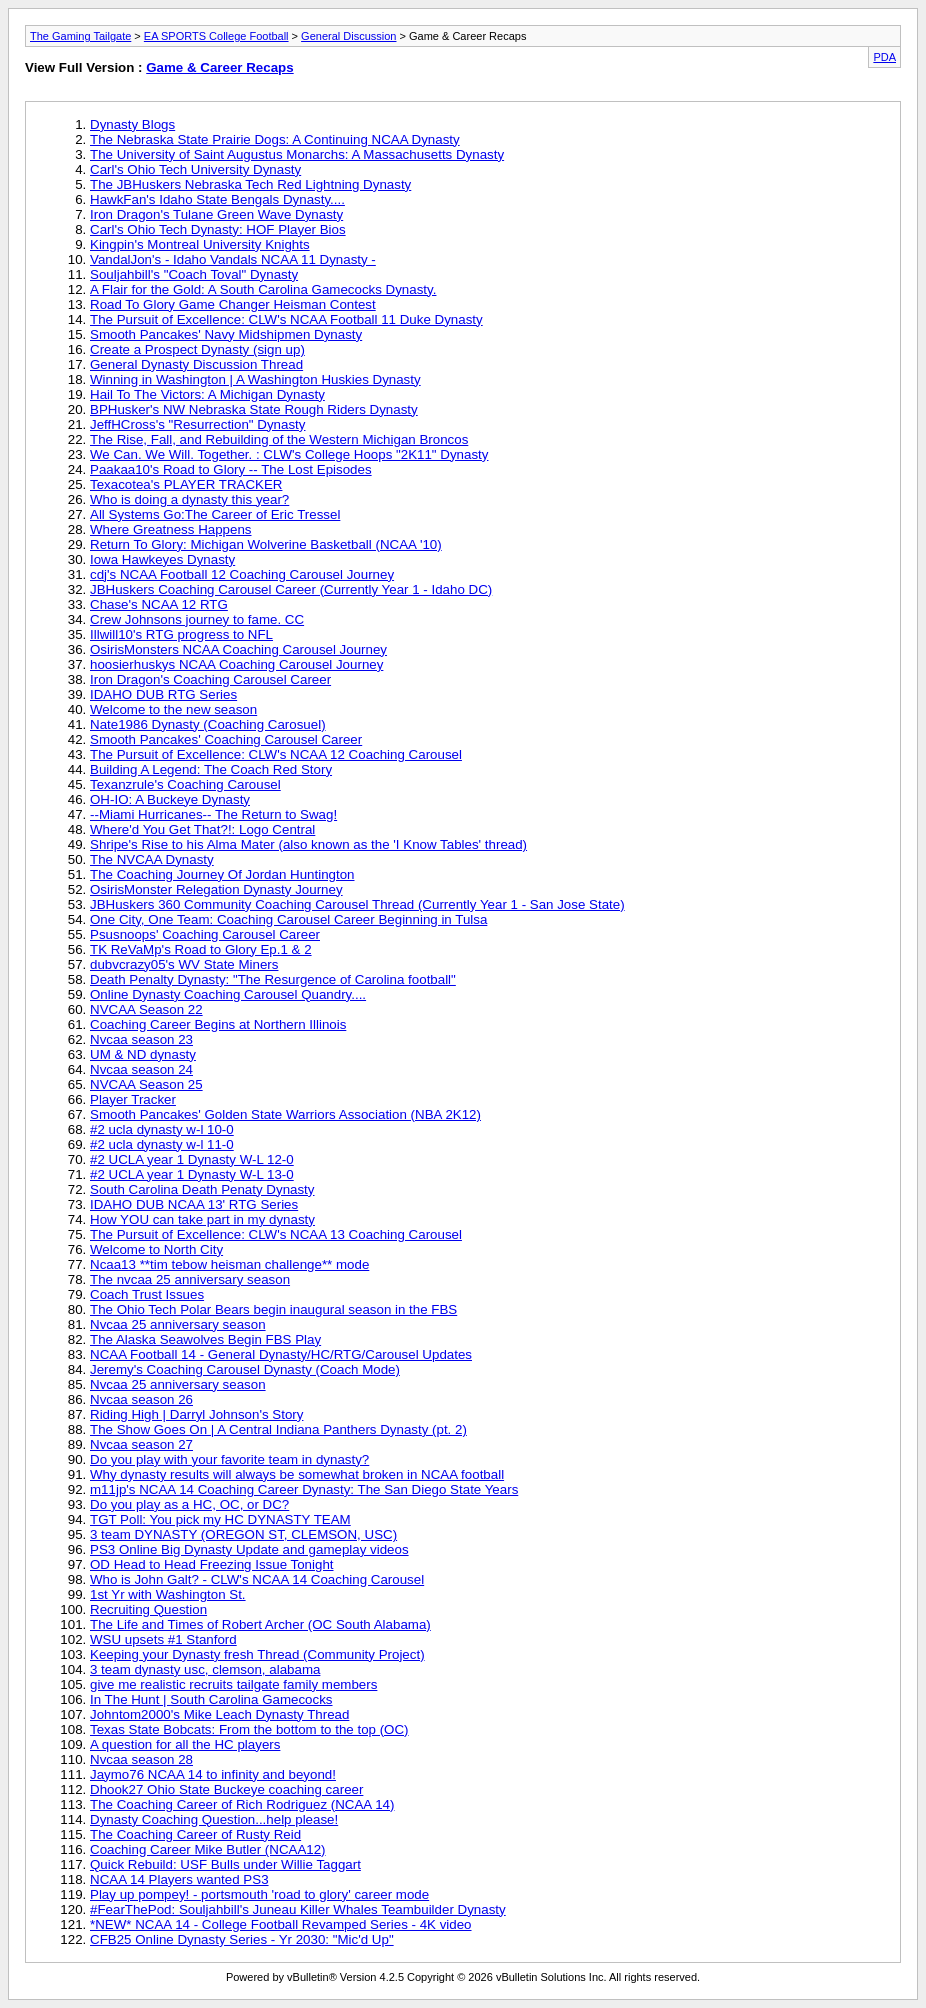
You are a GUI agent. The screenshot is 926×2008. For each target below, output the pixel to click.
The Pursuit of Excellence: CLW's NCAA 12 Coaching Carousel (276, 754)
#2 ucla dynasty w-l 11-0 (162, 1144)
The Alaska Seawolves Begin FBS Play (205, 1339)
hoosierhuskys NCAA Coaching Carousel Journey (236, 664)
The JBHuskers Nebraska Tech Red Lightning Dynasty (250, 184)
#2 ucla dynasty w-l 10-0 (162, 1129)
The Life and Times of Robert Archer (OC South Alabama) (260, 1624)
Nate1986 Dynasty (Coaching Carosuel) (208, 724)
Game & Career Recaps (219, 67)
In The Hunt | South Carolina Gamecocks (211, 1699)
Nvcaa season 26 (141, 1399)
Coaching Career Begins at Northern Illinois (218, 1024)
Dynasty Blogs (132, 124)
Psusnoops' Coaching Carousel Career (205, 934)
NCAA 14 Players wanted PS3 (179, 1879)
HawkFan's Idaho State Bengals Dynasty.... (217, 199)
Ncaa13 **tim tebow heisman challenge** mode (229, 1264)
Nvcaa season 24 (141, 1069)
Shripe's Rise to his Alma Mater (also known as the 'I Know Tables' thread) (308, 844)
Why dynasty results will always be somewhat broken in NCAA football (297, 1474)
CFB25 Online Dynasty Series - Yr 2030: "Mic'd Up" (242, 1939)
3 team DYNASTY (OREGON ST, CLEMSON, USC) (243, 1534)
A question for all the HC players (185, 1744)
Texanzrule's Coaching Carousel (185, 784)
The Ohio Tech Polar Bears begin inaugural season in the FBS (273, 1309)
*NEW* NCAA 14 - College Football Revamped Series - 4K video (281, 1924)
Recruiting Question (148, 1609)
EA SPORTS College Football (216, 36)
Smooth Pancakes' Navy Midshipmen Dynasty (226, 334)
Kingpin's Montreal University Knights (200, 244)
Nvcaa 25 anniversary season (178, 1324)
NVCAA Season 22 (146, 1009)
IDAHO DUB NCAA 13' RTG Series (194, 1204)
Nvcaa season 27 (141, 1444)
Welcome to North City (156, 1249)
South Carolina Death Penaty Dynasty (202, 1189)
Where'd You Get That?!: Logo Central (202, 829)
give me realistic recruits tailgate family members (233, 1684)
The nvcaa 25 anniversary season (190, 1279)
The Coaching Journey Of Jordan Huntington (222, 874)
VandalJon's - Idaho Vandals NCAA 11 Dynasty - (233, 259)
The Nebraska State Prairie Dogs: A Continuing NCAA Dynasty (275, 139)
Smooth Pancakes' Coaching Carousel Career (226, 739)
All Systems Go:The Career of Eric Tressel (215, 514)
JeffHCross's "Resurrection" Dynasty (197, 424)
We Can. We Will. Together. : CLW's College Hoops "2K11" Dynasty (289, 454)
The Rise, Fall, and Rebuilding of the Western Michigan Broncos (279, 439)
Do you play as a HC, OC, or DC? (189, 1504)
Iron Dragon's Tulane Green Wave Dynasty (216, 214)
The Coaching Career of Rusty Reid (195, 1834)
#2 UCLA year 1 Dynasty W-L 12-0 (192, 1159)
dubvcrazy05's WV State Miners (184, 964)
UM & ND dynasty (143, 1054)
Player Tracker (133, 1099)
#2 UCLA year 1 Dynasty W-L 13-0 (192, 1174)
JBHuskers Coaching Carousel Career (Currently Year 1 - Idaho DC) (291, 589)
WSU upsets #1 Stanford (163, 1639)
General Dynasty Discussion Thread (196, 364)
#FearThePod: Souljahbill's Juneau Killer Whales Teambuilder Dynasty (298, 1909)
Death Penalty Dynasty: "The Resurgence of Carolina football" (273, 979)
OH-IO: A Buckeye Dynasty (170, 799)
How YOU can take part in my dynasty (202, 1219)
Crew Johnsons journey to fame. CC (197, 619)
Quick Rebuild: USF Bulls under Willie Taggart (225, 1864)
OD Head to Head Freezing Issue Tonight (212, 1564)
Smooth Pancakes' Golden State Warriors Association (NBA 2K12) (285, 1114)
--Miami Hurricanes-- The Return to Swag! (213, 814)
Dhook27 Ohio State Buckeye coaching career (226, 1789)
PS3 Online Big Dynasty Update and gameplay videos (249, 1549)
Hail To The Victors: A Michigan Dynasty (207, 394)
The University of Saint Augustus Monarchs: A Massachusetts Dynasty (297, 154)
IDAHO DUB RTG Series (163, 694)
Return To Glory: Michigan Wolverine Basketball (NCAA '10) (266, 544)
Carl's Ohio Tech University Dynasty (195, 169)
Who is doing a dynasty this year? (189, 499)
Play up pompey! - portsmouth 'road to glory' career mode (259, 1894)
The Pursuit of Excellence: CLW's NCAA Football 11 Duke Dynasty (286, 319)
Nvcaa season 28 (141, 1759)
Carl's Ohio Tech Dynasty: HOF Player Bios (218, 229)
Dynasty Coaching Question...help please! (214, 1819)
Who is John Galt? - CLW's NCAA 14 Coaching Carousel (257, 1579)
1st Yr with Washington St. (168, 1594)
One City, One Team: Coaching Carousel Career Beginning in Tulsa (288, 919)
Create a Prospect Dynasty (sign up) (197, 349)
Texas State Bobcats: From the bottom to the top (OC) (249, 1729)
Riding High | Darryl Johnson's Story (196, 1414)
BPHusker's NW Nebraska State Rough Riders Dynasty (254, 409)
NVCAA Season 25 (146, 1084)
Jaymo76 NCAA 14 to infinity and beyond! (213, 1774)
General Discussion (348, 36)
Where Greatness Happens (171, 529)
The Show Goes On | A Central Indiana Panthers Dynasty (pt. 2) (278, 1429)
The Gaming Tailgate (80, 36)
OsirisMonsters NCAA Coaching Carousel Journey (238, 649)
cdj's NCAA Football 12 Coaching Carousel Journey (242, 574)
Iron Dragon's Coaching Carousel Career (210, 679)
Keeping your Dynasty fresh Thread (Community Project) (257, 1654)
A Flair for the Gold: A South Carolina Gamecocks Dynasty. (263, 289)
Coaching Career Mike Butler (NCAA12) (208, 1849)
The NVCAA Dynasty (152, 859)
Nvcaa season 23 (141, 1039)
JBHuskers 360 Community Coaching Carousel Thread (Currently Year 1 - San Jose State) (357, 904)
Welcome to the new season (173, 709)
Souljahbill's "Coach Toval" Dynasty (194, 274)
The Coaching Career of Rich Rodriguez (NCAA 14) (242, 1804)
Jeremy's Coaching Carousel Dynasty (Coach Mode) (245, 1369)
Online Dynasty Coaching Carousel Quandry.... (228, 994)
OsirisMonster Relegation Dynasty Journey (216, 889)
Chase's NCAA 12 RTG (159, 604)
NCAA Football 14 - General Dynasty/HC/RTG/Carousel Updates (281, 1354)
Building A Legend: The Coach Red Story (211, 769)
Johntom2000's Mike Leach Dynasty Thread (219, 1714)
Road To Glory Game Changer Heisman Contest (233, 304)
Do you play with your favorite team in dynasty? (229, 1459)
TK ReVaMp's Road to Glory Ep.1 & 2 (201, 949)
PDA (884, 57)
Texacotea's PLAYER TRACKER (186, 484)
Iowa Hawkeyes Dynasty (162, 559)
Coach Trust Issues (147, 1294)
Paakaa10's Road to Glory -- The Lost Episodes (231, 469)
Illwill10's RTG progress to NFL (181, 634)
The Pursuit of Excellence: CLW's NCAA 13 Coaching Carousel (276, 1234)
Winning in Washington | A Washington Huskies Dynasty (255, 379)
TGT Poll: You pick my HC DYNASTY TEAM (220, 1519)
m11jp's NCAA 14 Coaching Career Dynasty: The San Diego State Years (304, 1489)
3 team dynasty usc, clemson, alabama (205, 1669)
